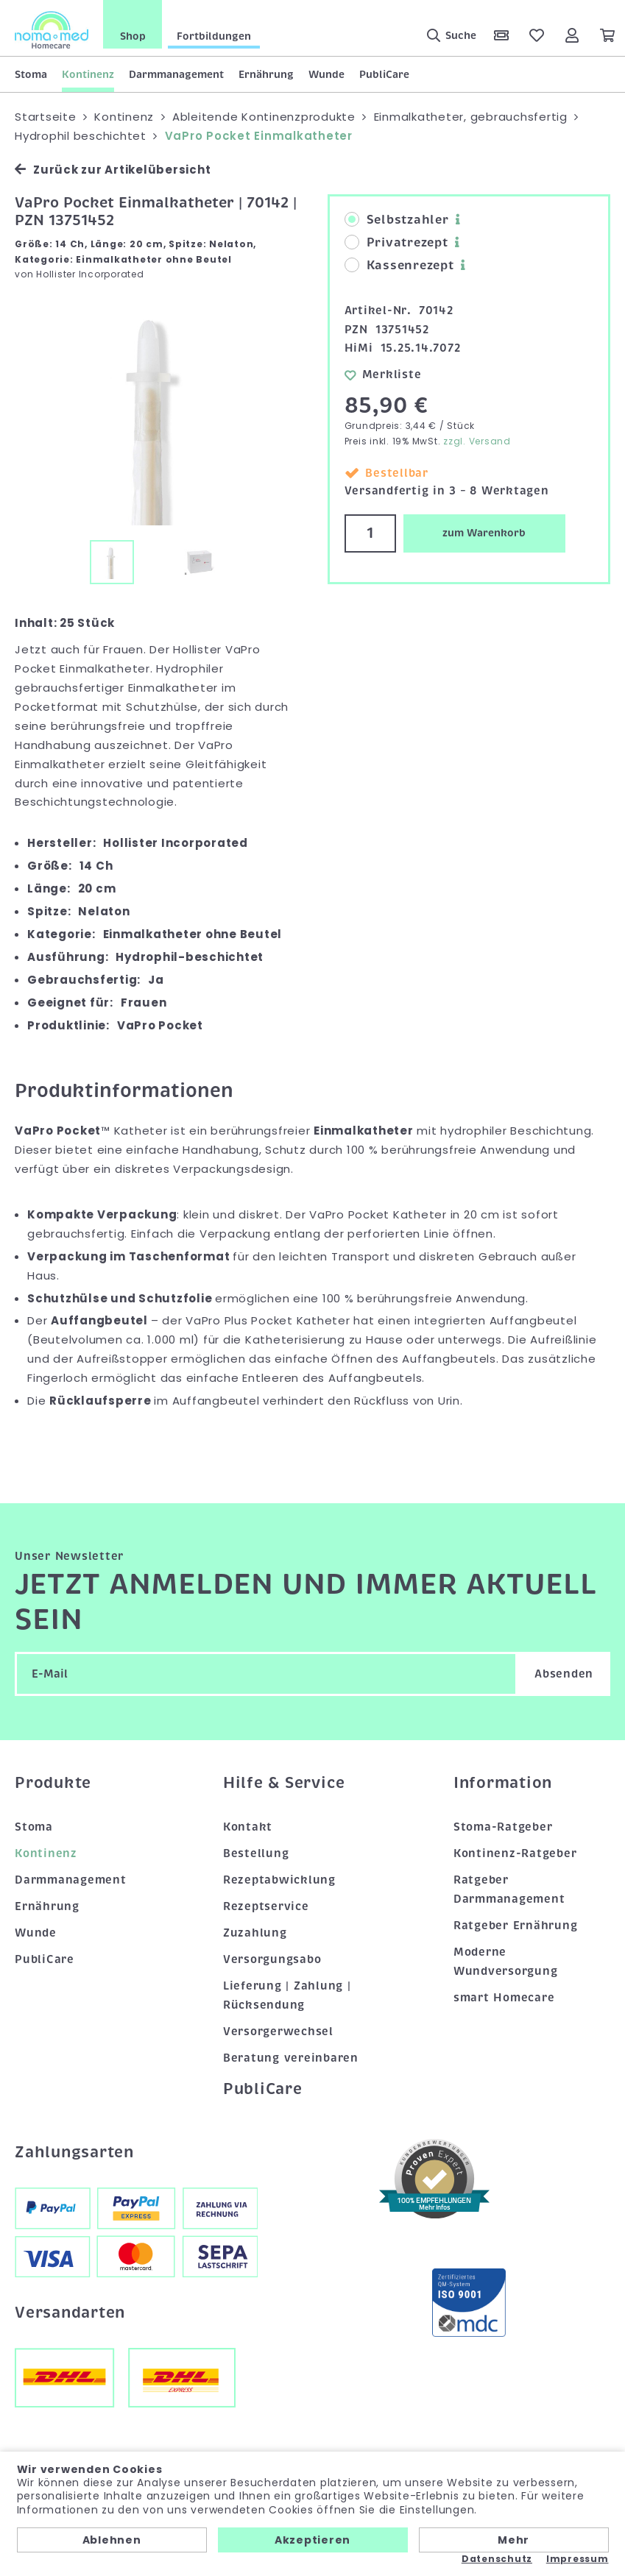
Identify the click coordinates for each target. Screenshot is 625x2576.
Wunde (326, 74)
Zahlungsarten (74, 2152)
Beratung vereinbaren (291, 2058)
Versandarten (70, 2312)
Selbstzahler (397, 220)
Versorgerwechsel (278, 2031)
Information (502, 1782)
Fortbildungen (214, 36)
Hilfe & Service (284, 1782)
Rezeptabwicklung (279, 1880)
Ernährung (266, 74)
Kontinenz (88, 74)
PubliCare (384, 74)
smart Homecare (504, 1997)
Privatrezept (396, 242)
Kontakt (247, 1827)
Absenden (563, 1674)
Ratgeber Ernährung (515, 1925)
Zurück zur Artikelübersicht (113, 169)
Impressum (577, 2559)
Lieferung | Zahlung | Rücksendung (287, 1995)
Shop (133, 36)
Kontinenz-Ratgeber (515, 1853)
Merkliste (383, 374)
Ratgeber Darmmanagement (509, 1889)
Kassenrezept (399, 265)
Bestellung (256, 1853)
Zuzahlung (255, 1933)
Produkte (53, 1782)
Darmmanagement (176, 74)
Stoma (31, 74)
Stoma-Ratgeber (503, 1827)
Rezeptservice (266, 1906)
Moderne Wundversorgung (505, 1961)
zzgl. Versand (477, 441)
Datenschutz (497, 2559)
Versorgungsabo (272, 1959)
